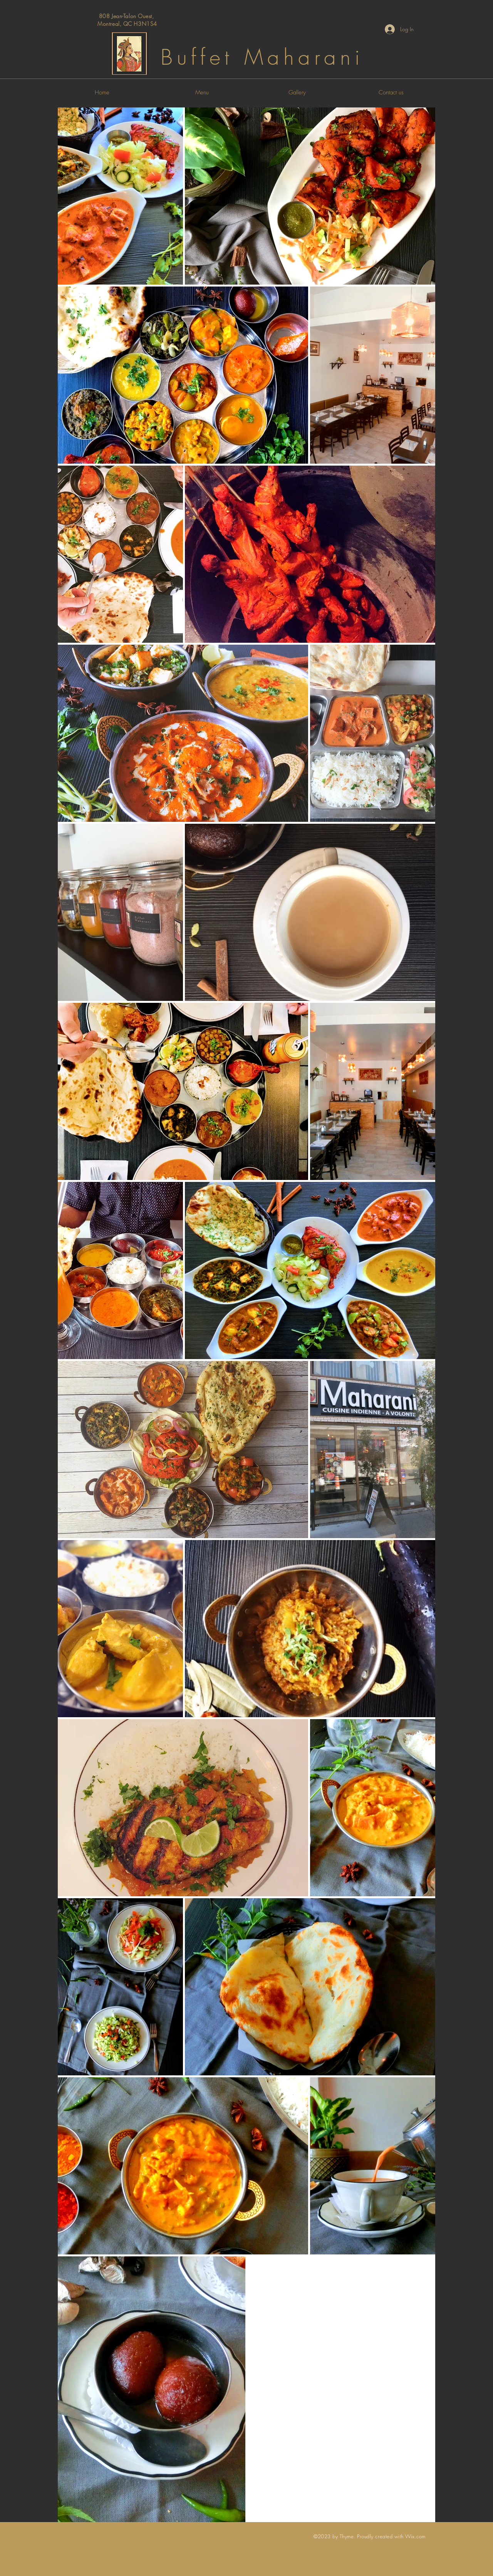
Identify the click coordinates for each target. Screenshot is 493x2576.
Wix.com (415, 2536)
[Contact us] (391, 92)
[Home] (102, 92)
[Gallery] (297, 92)
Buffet (197, 57)
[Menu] (201, 92)
